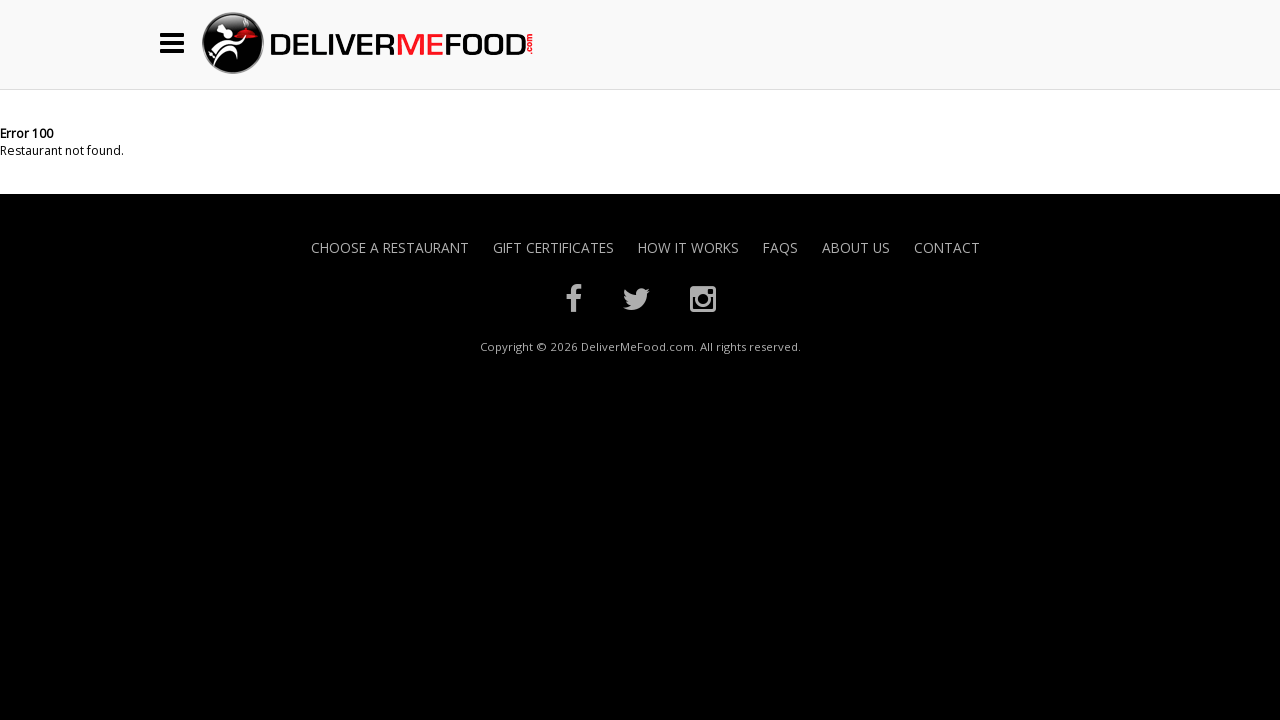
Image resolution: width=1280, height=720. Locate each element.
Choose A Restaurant (390, 247)
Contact (947, 247)
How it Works (688, 247)
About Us (856, 247)
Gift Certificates (553, 247)
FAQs (780, 247)
